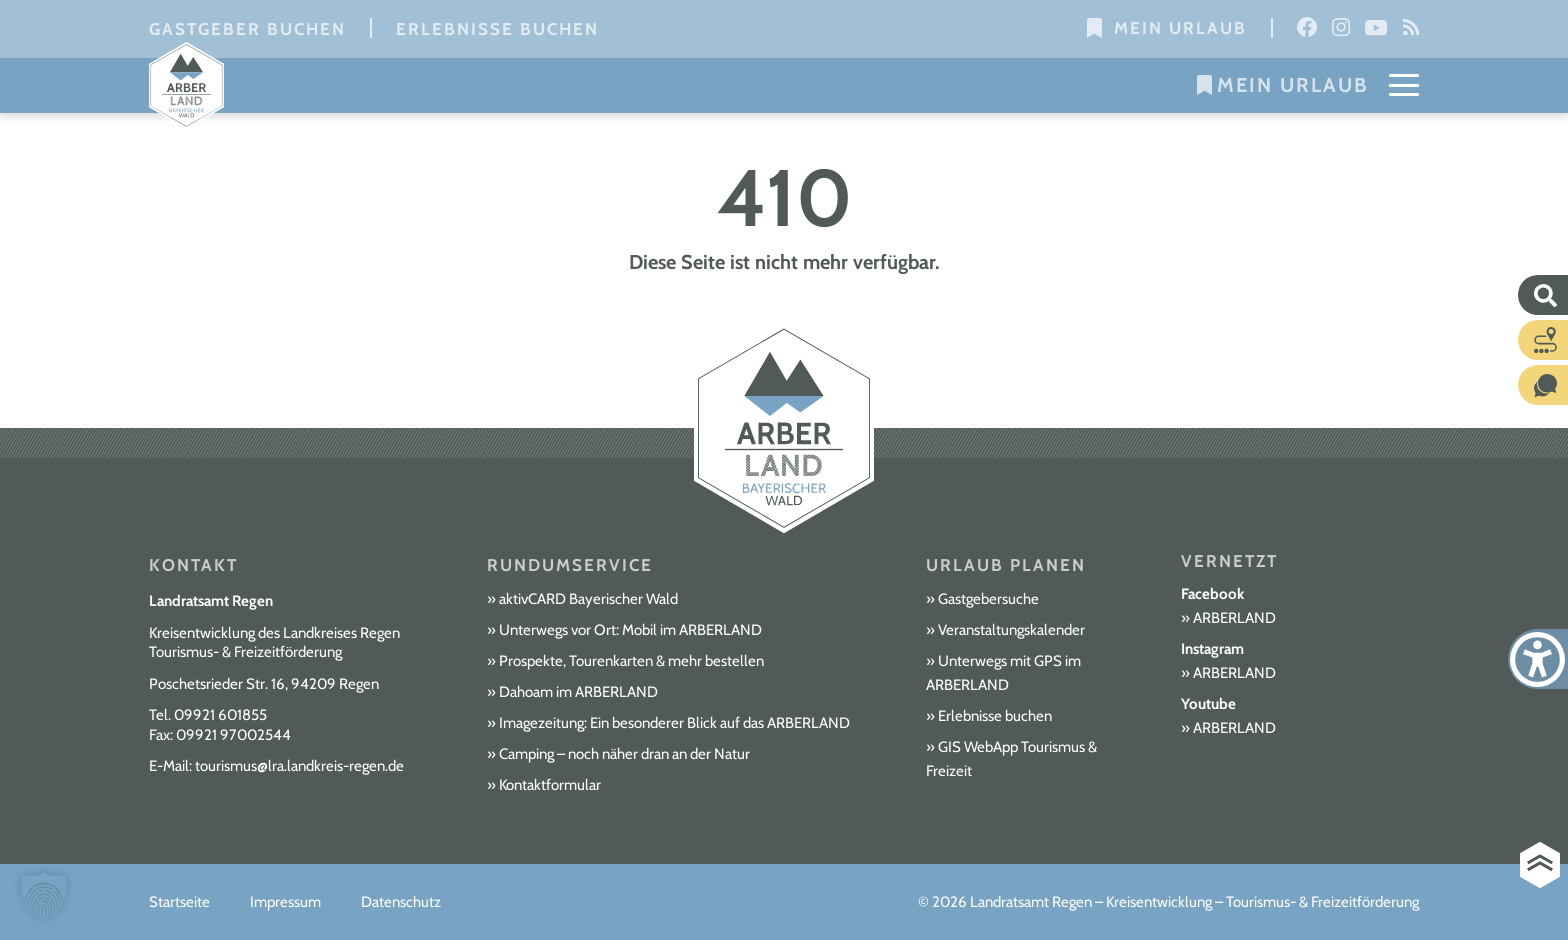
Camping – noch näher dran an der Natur (624, 754)
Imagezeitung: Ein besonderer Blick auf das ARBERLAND (674, 723)
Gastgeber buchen (247, 29)
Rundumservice (570, 565)
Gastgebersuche (988, 599)
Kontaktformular (550, 785)
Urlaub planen (1006, 565)
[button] (44, 896)
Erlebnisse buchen (497, 29)
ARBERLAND (1234, 618)
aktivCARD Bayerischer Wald (588, 599)
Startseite (179, 902)
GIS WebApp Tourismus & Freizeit (1011, 759)
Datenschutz (401, 902)
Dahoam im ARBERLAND (578, 692)
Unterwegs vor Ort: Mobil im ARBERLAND (630, 630)
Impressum (285, 902)
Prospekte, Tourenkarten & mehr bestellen (631, 661)
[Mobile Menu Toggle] (1404, 85)
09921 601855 (220, 715)
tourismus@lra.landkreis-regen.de (299, 766)
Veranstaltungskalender (1011, 630)
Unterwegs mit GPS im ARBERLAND (1003, 673)
